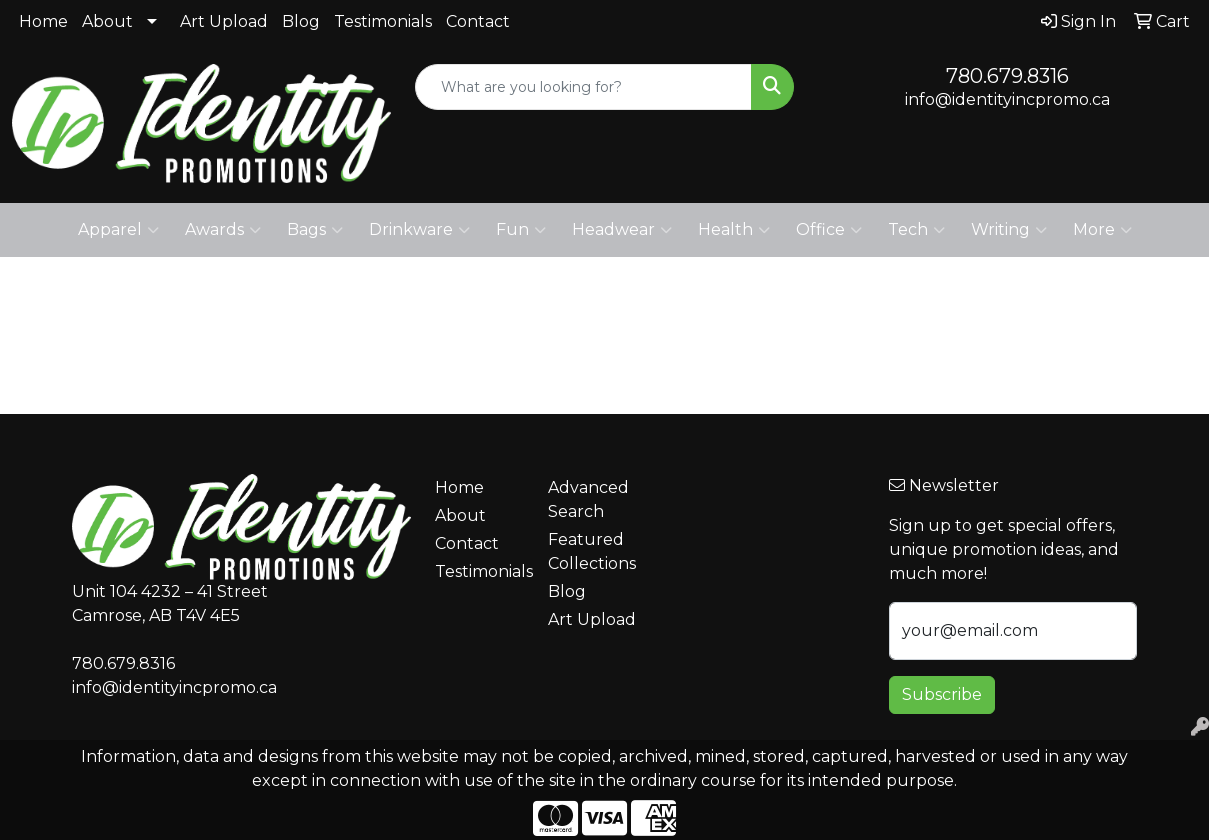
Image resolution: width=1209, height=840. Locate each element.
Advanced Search (588, 499)
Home (43, 21)
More (1102, 230)
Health (734, 230)
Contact (478, 21)
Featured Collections (592, 551)
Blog (301, 21)
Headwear (622, 230)
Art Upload (224, 21)
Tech (916, 230)
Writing (1009, 230)
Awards (223, 230)
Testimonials (383, 21)
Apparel (118, 230)
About (107, 21)
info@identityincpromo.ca (1007, 99)
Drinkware (419, 230)
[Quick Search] (583, 87)
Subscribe (942, 694)
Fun (521, 230)
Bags (315, 230)
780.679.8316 (1007, 76)
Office (829, 230)
